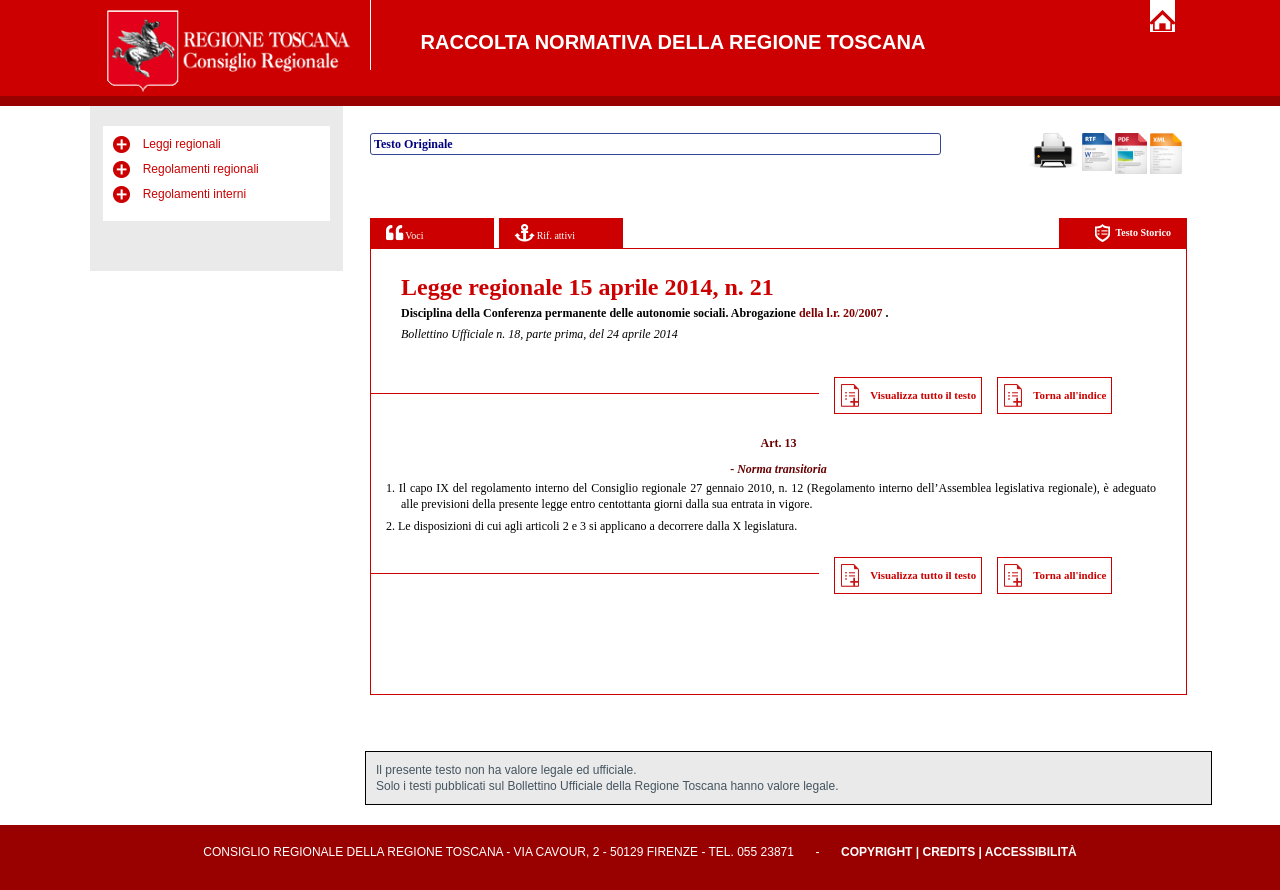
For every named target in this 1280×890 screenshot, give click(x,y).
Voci (404, 232)
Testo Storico (1132, 233)
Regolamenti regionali (201, 169)
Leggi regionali (182, 144)
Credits (948, 852)
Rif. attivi (545, 232)
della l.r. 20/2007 (841, 313)
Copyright (876, 852)
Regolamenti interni (194, 194)
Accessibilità (1031, 852)
